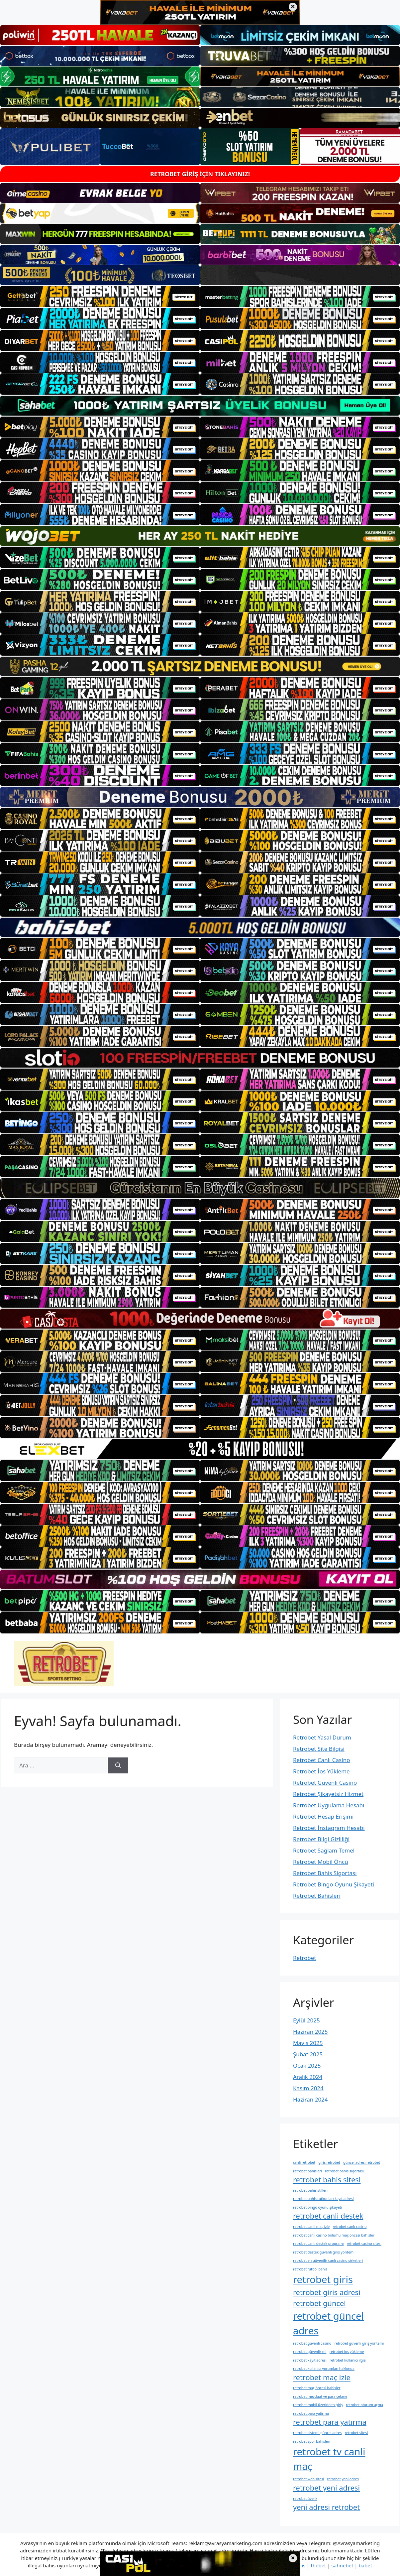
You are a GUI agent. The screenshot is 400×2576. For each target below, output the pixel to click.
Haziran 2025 (310, 2031)
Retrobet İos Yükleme (321, 1771)
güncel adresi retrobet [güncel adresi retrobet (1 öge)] (361, 2162)
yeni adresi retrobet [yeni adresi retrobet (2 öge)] (326, 2507)
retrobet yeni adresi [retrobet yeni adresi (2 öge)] (326, 2488)
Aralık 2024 (307, 2077)
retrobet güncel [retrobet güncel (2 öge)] (319, 2303)
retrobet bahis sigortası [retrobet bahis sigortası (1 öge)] (344, 2171)
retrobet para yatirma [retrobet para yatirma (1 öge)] (311, 2413)
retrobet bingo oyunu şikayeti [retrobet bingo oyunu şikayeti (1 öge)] (317, 2207)
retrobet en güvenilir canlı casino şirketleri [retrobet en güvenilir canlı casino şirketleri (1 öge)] (328, 2260)
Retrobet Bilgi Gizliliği (321, 1839)
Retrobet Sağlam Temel (323, 1850)
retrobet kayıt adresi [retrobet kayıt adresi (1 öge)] (310, 2360)
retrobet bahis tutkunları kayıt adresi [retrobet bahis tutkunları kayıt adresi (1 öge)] (323, 2198)
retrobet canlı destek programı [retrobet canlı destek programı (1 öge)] (318, 2243)
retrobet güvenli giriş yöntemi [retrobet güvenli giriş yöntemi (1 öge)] (359, 2343)
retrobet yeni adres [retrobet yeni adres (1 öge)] (343, 2479)
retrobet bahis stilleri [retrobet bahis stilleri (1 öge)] (310, 2190)
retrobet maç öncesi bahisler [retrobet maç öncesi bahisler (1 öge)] (317, 2387)
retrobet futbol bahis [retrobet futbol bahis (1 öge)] (310, 2269)
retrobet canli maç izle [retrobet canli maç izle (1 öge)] (311, 2226)
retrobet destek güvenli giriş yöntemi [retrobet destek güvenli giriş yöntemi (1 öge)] (323, 2252)
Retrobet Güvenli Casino (325, 1782)
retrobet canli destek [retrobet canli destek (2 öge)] (328, 2216)
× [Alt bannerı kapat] (293, 2558)
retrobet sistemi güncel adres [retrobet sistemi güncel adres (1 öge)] (317, 2432)
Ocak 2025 (307, 2065)
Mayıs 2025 (308, 2043)
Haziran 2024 (310, 2099)
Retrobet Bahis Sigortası (325, 1873)
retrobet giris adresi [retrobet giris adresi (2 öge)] (326, 2292)
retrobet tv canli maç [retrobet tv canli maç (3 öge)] (329, 2459)
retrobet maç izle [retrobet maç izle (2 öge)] (321, 2377)
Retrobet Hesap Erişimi (323, 1816)
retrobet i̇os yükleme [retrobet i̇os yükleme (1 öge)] (347, 2351)
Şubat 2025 (308, 2054)
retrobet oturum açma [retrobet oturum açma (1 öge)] (364, 2404)
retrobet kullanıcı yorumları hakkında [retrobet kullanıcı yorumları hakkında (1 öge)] (323, 2368)
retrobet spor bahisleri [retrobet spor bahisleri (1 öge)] (311, 2441)
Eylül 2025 (306, 2020)
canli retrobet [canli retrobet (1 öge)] (304, 2162)
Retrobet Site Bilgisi (319, 1748)
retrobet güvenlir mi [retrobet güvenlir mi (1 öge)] (309, 2351)
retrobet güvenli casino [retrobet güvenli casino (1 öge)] (312, 2343)
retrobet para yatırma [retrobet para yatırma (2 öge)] (329, 2422)
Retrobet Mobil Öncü (320, 1862)
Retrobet (304, 1958)
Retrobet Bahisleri (317, 1895)
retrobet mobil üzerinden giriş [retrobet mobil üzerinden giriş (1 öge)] (318, 2404)
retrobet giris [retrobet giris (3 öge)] (323, 2279)
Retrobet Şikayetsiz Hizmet (328, 1794)
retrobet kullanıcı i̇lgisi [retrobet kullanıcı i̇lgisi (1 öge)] (348, 2360)
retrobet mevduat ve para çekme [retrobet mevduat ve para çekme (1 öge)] (320, 2396)
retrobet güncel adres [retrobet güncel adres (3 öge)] (328, 2323)
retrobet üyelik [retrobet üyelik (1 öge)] (305, 2498)
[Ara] (118, 1765)
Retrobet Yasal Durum (322, 1737)
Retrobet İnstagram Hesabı (329, 1828)
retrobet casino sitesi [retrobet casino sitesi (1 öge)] (364, 2243)
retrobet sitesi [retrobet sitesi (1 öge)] (356, 2432)
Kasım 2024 (308, 2088)
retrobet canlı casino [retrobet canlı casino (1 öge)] (350, 2226)
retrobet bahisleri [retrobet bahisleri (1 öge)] (307, 2171)
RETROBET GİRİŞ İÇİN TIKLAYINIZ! (200, 174)
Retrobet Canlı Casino (321, 1760)
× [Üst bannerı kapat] (293, 7)
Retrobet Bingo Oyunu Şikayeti (333, 1884)
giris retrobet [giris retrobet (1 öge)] (329, 2162)
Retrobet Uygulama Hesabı (328, 1805)
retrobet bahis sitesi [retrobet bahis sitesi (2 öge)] (326, 2179)
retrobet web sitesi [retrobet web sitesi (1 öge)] (308, 2479)
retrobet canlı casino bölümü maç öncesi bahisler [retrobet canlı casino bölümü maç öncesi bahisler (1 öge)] (333, 2235)
